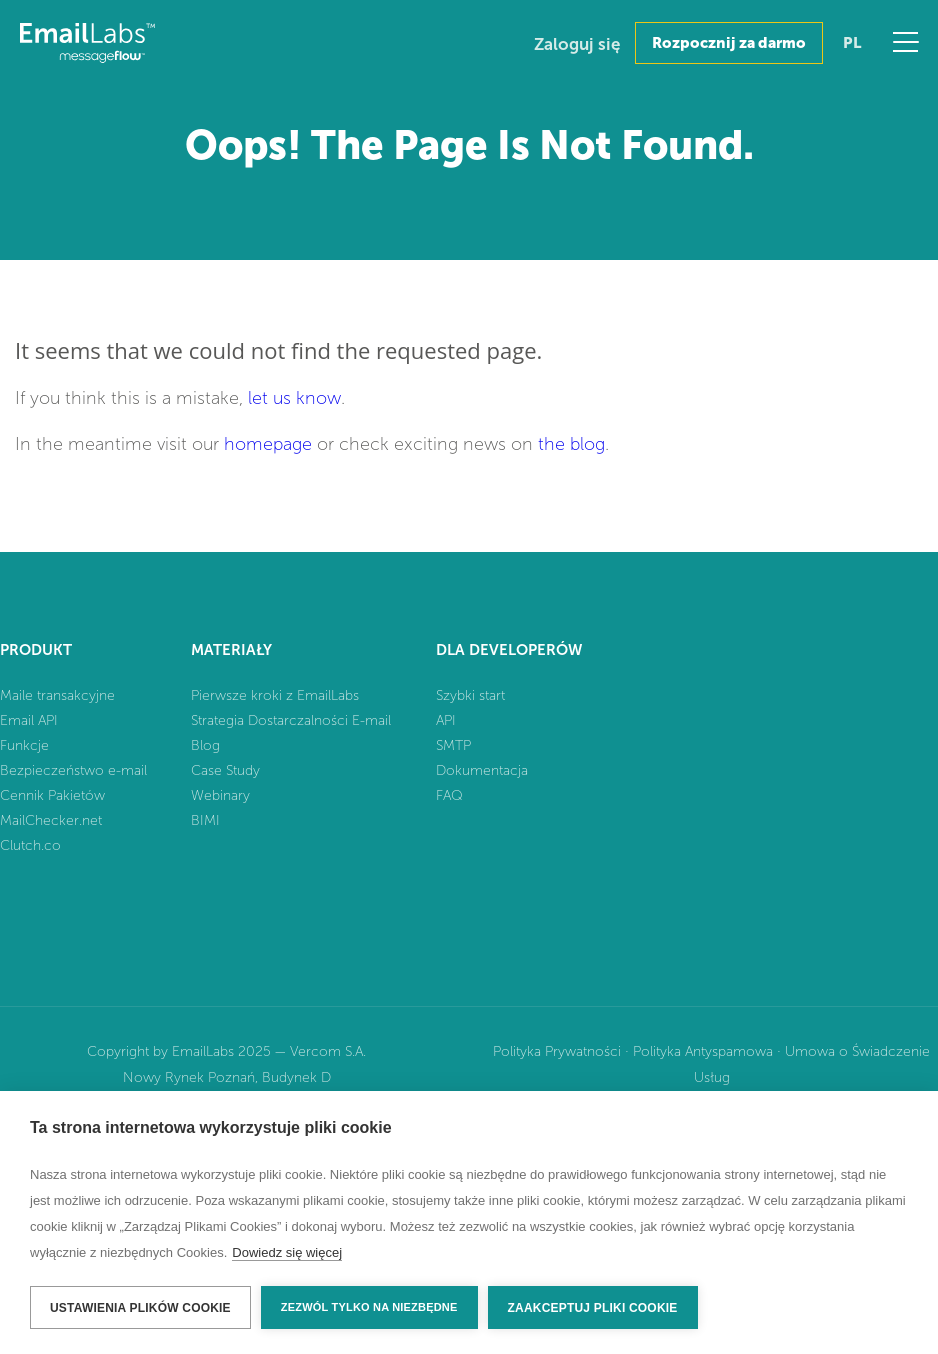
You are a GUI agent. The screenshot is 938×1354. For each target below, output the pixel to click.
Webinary (220, 795)
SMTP (453, 745)
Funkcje (24, 745)
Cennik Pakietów (52, 795)
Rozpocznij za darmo (729, 43)
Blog (205, 745)
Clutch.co (30, 845)
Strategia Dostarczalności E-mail (291, 720)
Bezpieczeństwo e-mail (73, 770)
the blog (571, 444)
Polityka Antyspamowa (703, 1051)
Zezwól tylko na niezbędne (369, 1307)
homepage (268, 444)
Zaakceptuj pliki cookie (593, 1308)
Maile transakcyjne (57, 695)
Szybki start (470, 695)
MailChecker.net (51, 820)
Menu (905, 42)
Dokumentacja (482, 770)
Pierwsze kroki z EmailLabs (275, 695)
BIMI (205, 820)
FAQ (449, 795)
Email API (29, 720)
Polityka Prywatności (557, 1051)
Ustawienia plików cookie (140, 1308)
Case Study (225, 770)
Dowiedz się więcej (287, 1252)
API (446, 720)
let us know (294, 398)
